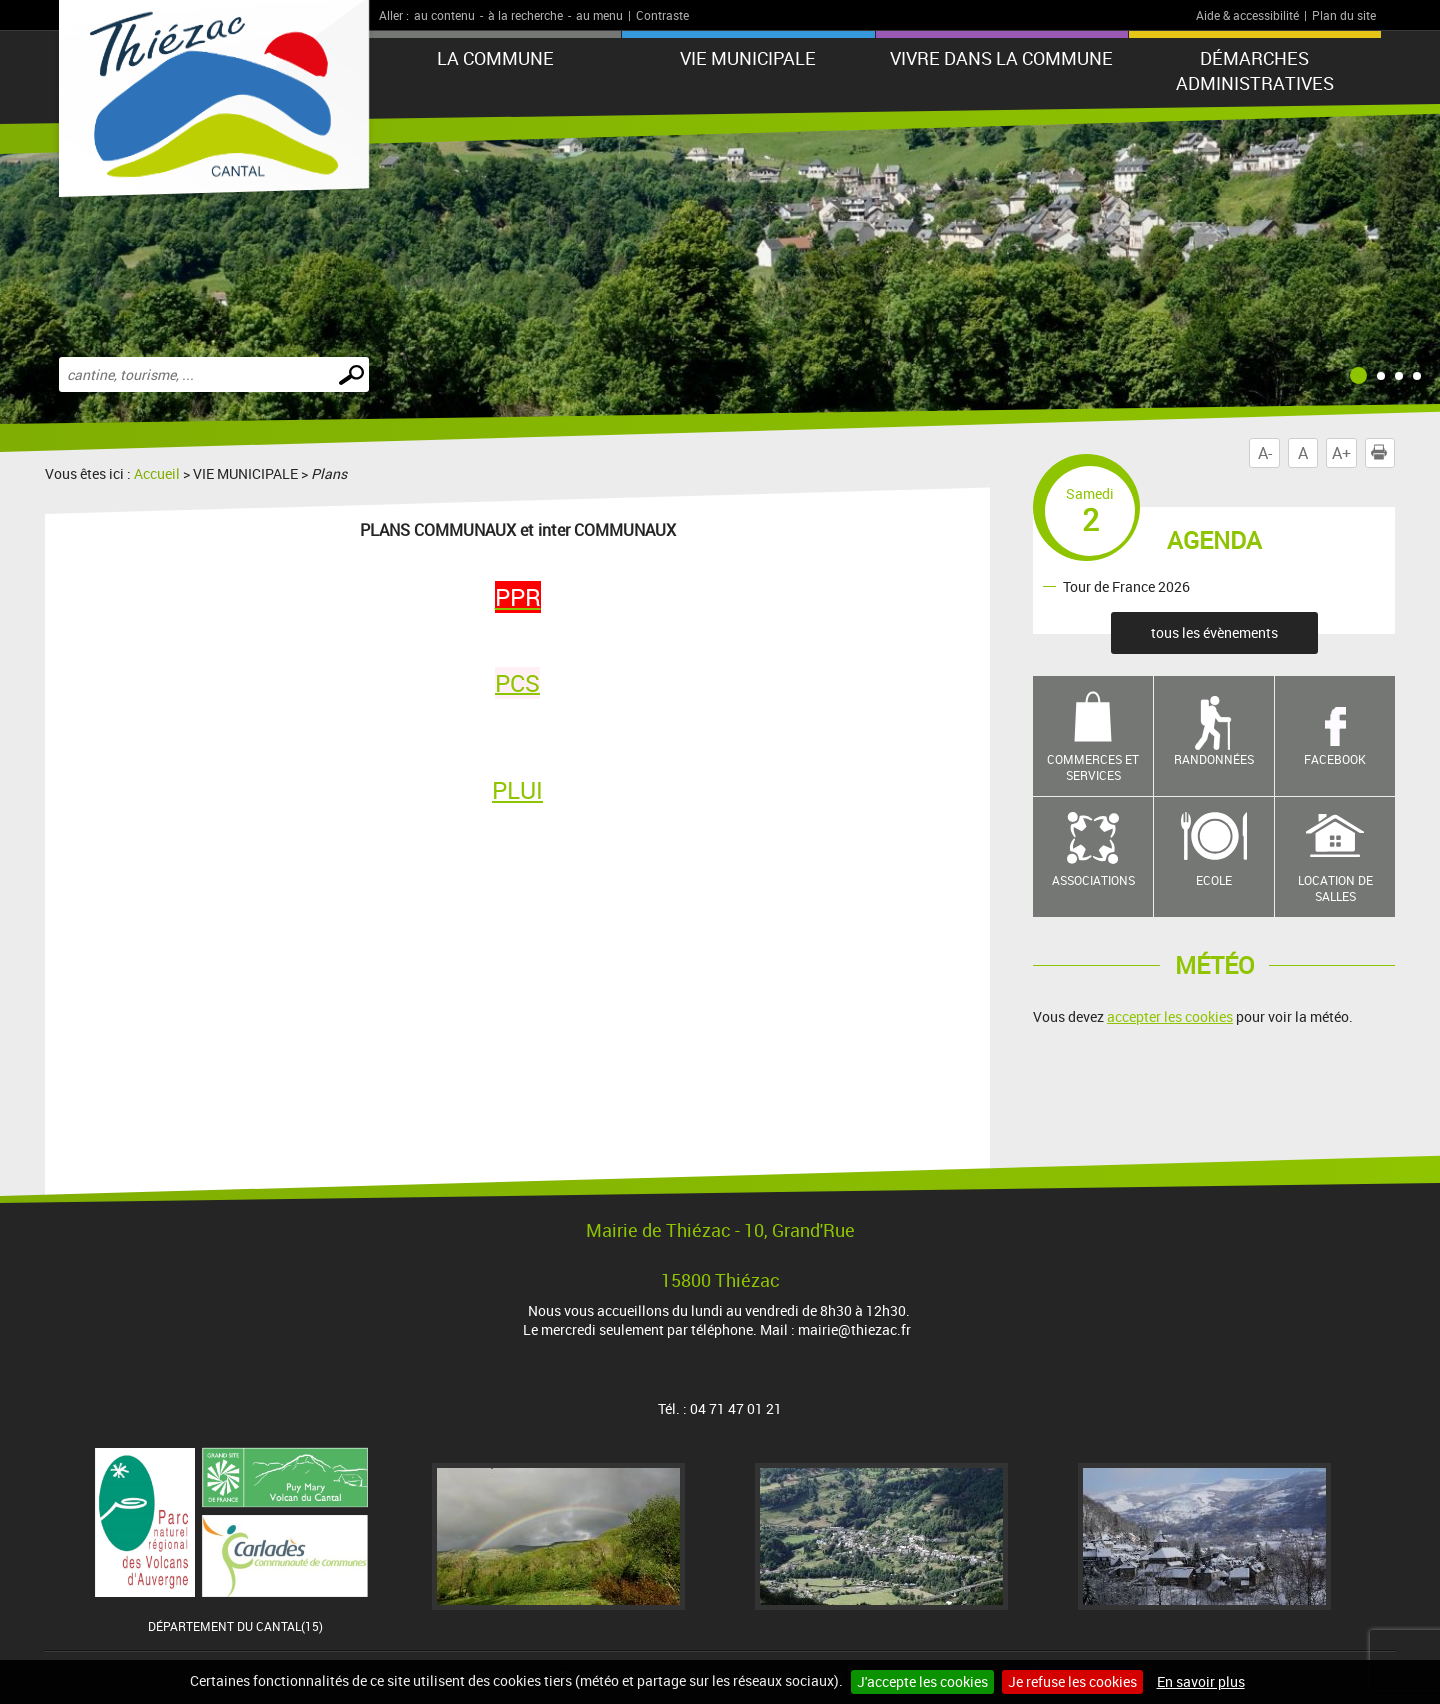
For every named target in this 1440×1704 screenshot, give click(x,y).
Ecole (1214, 880)
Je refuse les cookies (1072, 1681)
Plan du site (1344, 15)
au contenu (444, 15)
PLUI (517, 790)
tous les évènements (1214, 632)
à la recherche (525, 15)
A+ (1341, 453)
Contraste (662, 15)
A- (1265, 453)
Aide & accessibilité (1247, 15)
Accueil (157, 473)
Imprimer (1383, 453)
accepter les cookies (1170, 1016)
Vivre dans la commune (1001, 58)
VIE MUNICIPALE (748, 58)
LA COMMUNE (495, 58)
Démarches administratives (1255, 70)
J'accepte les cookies (922, 1681)
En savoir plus (1201, 1681)
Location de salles (1335, 888)
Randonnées (1214, 759)
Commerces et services (1093, 767)
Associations (1093, 880)
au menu (599, 15)
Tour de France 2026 (1126, 585)
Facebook (1335, 759)
